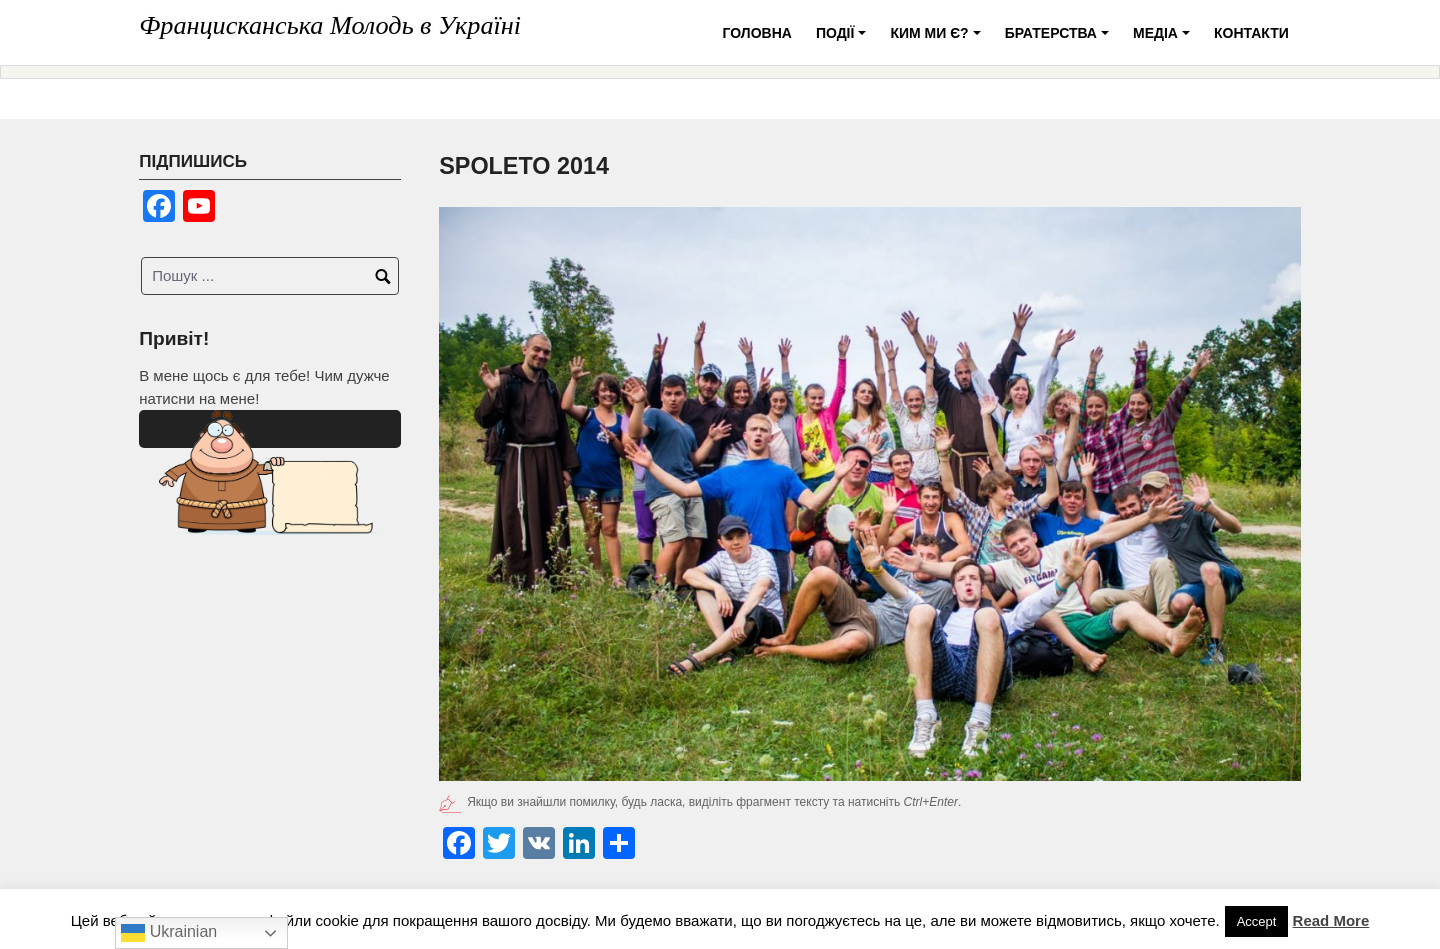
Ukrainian (169, 933)
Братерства (1060, 40)
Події (844, 40)
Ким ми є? (938, 40)
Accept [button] (1257, 921)
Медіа (1164, 40)
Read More (1331, 920)
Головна (757, 33)
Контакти (1251, 33)
